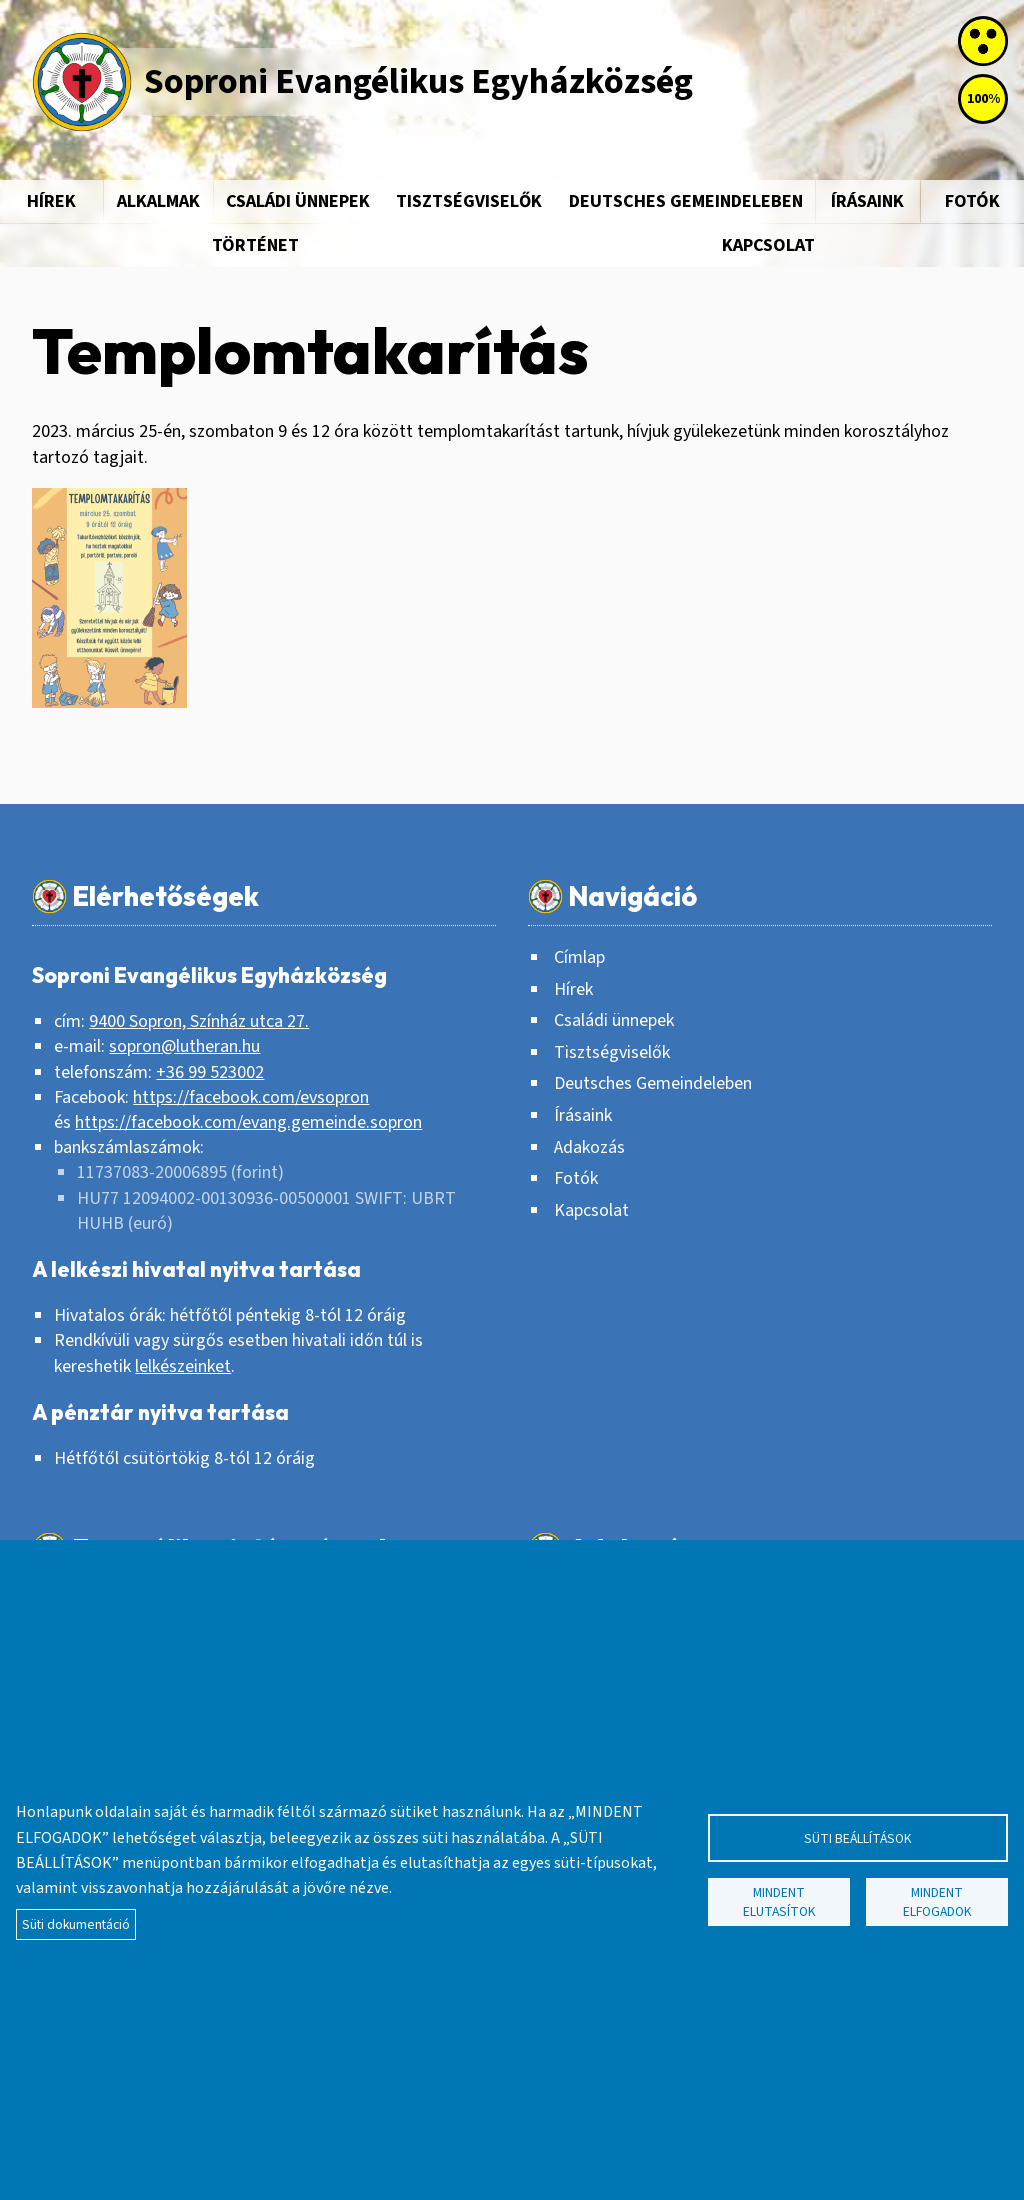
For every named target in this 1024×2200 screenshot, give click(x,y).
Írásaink (867, 201)
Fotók (576, 1178)
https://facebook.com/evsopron (251, 1097)
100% (983, 99)
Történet (255, 245)
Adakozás (589, 1147)
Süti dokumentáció (76, 1924)
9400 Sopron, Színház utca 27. (199, 1021)
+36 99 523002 (210, 1072)
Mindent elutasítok (779, 1902)
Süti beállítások (858, 1838)
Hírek (51, 201)
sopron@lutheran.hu (184, 1046)
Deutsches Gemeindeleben (686, 201)
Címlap (579, 957)
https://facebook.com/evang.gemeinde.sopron (248, 1122)
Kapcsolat (768, 245)
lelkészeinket (183, 1366)
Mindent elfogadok (937, 1902)
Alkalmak (158, 201)
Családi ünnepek (298, 201)
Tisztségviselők (469, 201)
